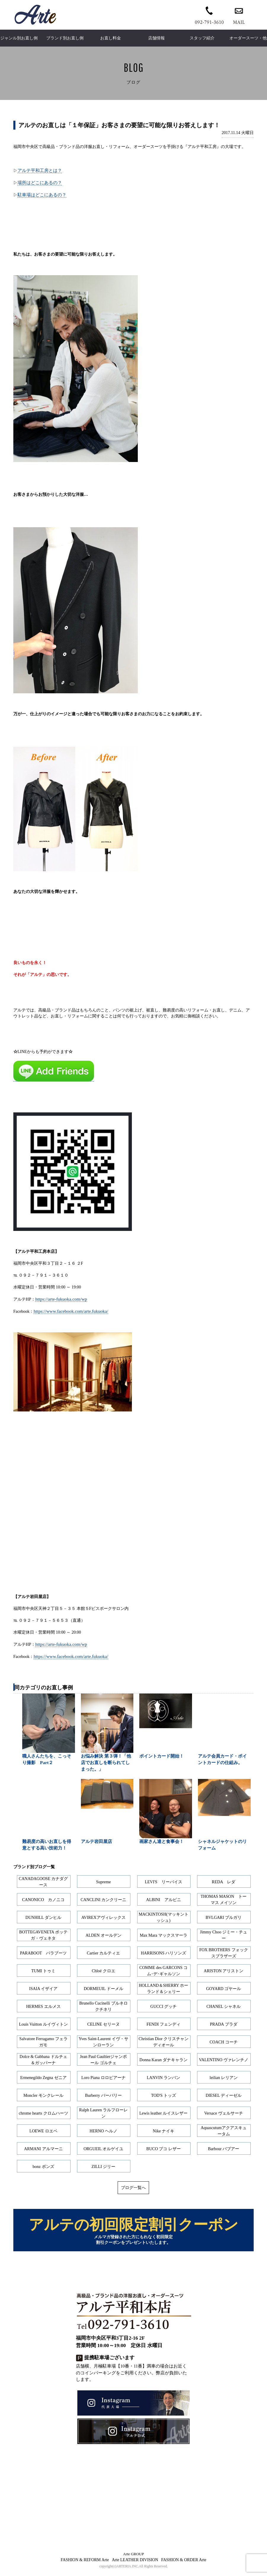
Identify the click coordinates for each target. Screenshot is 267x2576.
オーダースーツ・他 (248, 38)
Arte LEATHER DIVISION (135, 2564)
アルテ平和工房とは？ (39, 170)
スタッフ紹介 (202, 38)
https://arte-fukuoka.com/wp (61, 1298)
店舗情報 (156, 38)
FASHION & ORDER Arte (184, 2564)
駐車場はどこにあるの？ (41, 194)
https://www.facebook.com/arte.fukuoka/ (70, 1311)
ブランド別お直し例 (65, 38)
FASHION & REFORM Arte (85, 2564)
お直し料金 (110, 38)
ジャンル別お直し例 (19, 38)
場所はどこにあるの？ (39, 182)
